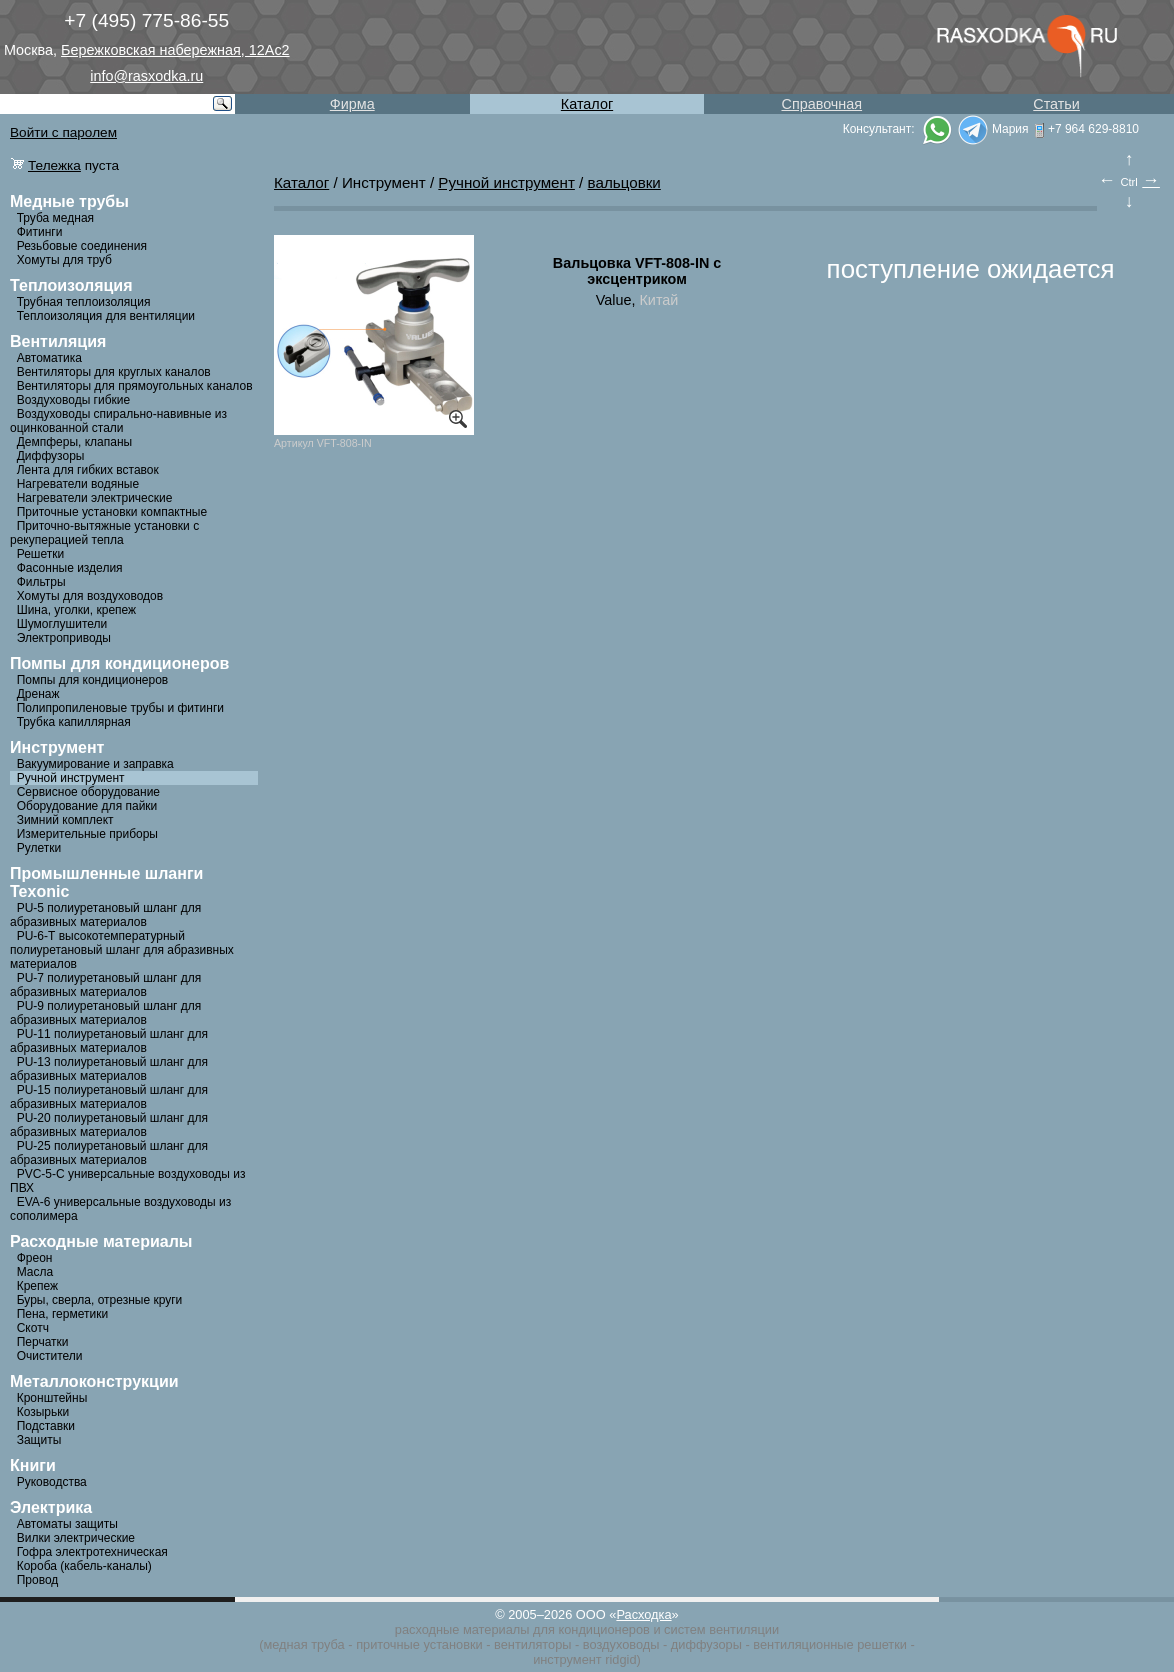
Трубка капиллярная (74, 722)
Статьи (1056, 104)
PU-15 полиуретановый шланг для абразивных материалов (109, 1097)
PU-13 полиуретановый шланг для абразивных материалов (109, 1069)
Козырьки (43, 1412)
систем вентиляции (721, 1629)
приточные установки (419, 1644)
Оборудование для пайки (87, 806)
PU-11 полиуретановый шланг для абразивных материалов (109, 1041)
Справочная (821, 104)
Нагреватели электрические (95, 498)
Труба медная (55, 218)
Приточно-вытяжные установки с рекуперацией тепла (104, 533)
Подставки (46, 1426)
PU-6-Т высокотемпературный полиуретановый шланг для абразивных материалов (122, 950)
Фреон (35, 1258)
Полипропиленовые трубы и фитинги (120, 708)
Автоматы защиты (67, 1524)
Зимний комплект (65, 820)
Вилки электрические (76, 1538)
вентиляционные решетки (830, 1644)
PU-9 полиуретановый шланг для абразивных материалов (105, 1013)
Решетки (41, 554)
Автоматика (49, 358)
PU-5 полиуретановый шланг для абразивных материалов (105, 915)
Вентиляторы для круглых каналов (114, 372)
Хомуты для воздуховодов (90, 596)
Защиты (39, 1440)
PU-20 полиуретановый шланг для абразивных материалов (109, 1125)
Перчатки (43, 1342)
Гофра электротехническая (92, 1552)
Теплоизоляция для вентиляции (106, 316)
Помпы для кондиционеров (93, 680)
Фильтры (41, 582)
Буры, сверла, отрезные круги (100, 1300)
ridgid (620, 1659)
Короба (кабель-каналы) (84, 1566)
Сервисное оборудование (88, 792)
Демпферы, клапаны (75, 442)
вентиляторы (532, 1644)
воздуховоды (621, 1644)
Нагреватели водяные (78, 484)
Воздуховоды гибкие (74, 400)
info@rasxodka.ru (146, 76)
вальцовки (624, 182)
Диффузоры (51, 456)
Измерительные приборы (87, 834)
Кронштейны (52, 1398)
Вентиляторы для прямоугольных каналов (135, 386)
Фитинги (40, 232)
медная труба (303, 1644)
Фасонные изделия (70, 568)
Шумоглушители (62, 624)
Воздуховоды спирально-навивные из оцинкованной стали (118, 421)
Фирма (352, 104)
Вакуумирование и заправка (95, 764)
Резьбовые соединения (82, 246)
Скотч (33, 1328)
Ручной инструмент (71, 778)
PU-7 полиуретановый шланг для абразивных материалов (105, 985)
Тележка (54, 165)
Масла (35, 1272)
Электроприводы (64, 638)
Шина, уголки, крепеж (76, 610)
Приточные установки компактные (112, 512)
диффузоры (706, 1644)
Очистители (50, 1356)
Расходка (643, 1614)
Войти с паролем (63, 132)
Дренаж (38, 694)
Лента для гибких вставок (88, 470)
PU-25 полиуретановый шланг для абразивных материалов (109, 1153)
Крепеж (37, 1286)
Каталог (587, 104)
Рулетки (39, 848)
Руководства (52, 1482)
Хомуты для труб (64, 260)
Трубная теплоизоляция (84, 302)
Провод (38, 1580)
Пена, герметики (62, 1314)
